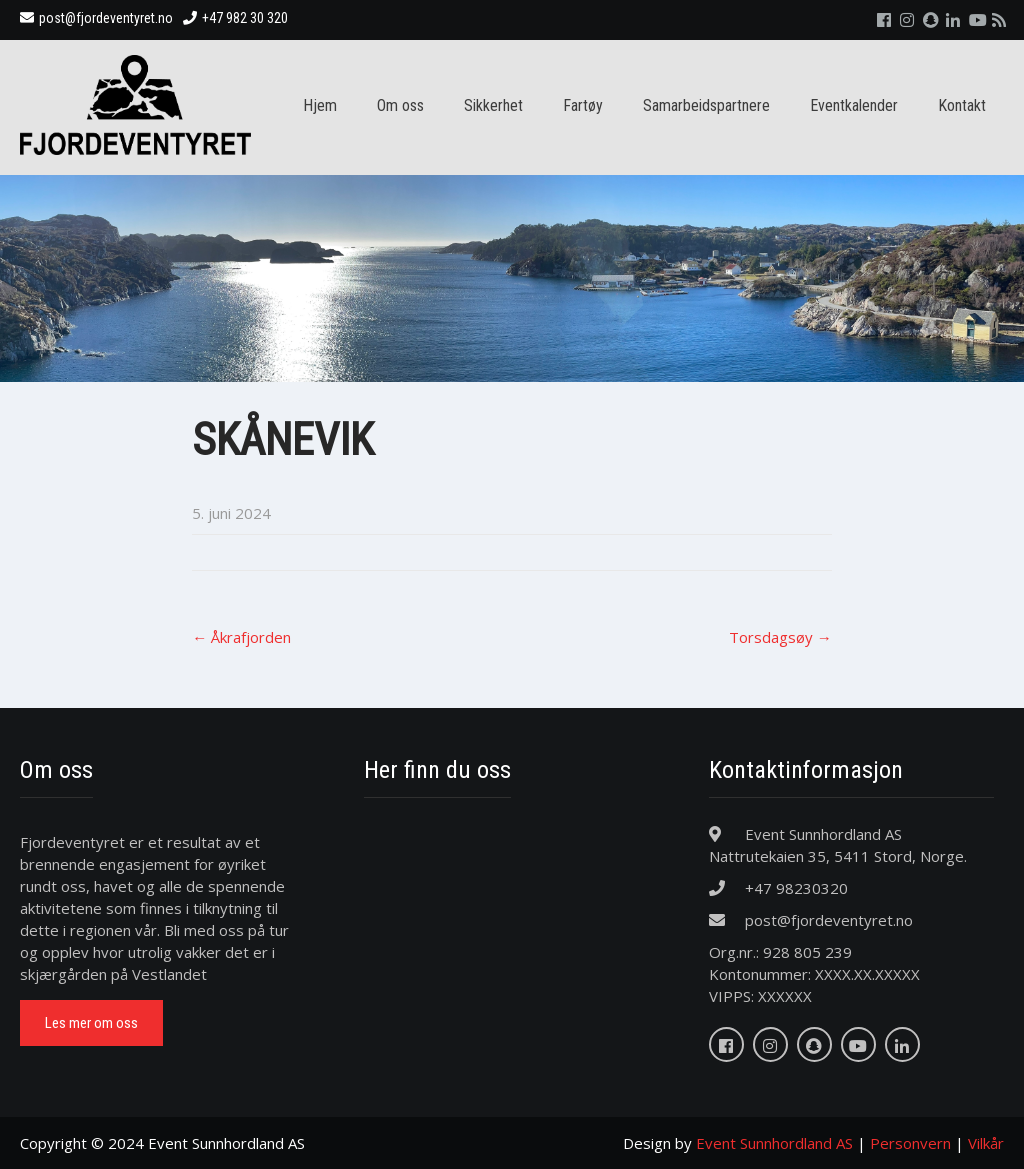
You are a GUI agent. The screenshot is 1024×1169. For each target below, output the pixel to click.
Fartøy (583, 105)
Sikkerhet (493, 105)
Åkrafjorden (241, 637)
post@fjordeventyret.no (96, 18)
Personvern (910, 1143)
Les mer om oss (91, 1023)
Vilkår (986, 1143)
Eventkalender (854, 105)
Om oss (400, 105)
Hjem (320, 105)
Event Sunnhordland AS (774, 1143)
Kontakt (962, 105)
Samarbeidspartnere (706, 105)
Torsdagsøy (780, 637)
